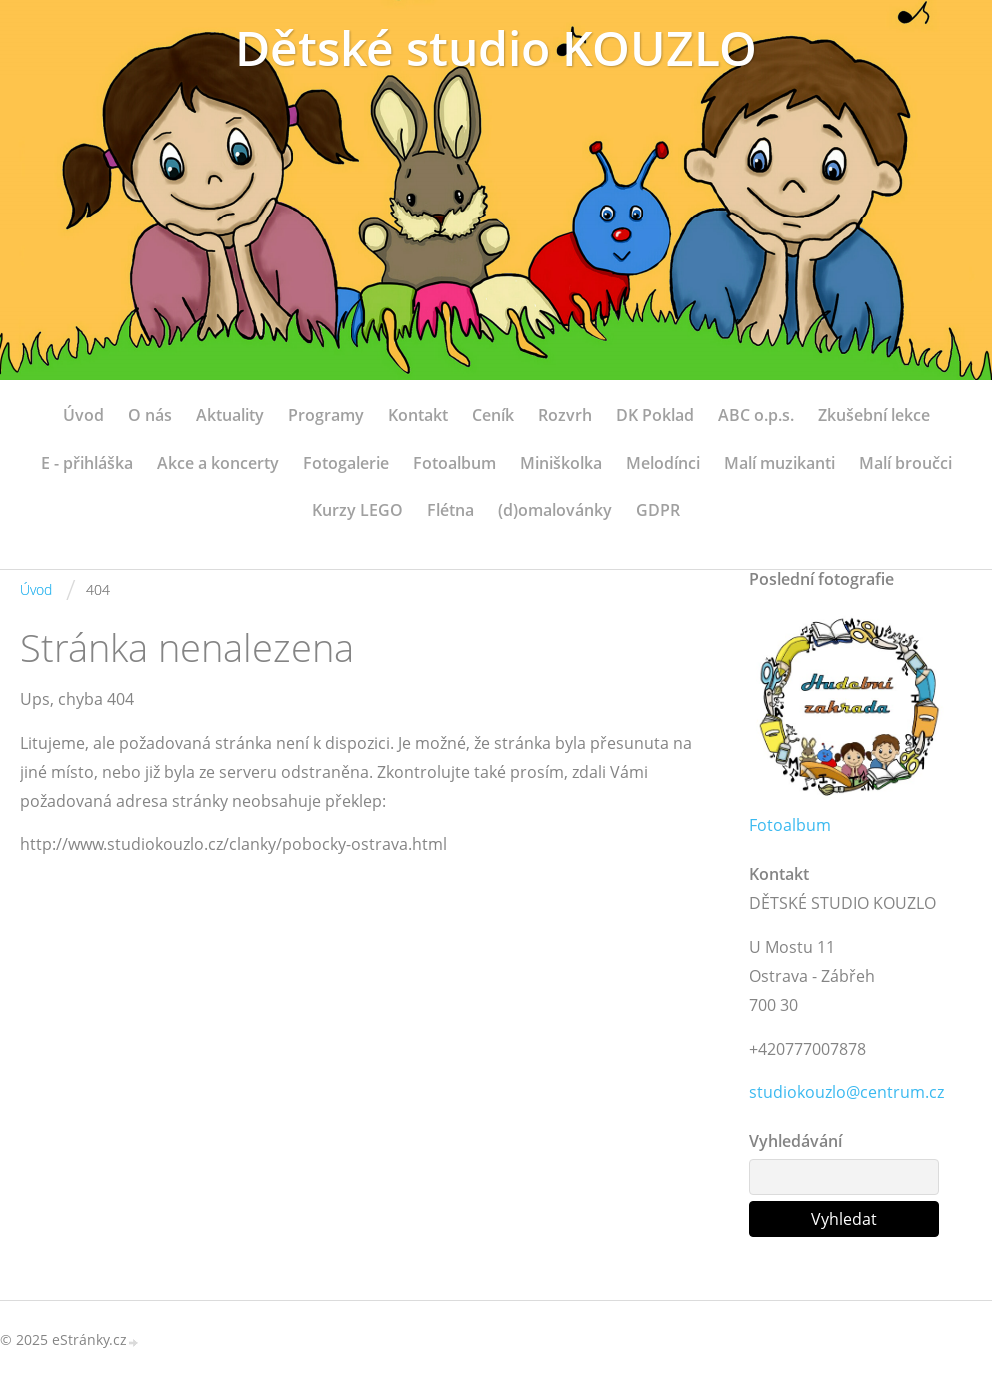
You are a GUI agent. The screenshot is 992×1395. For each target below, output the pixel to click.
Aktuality (230, 415)
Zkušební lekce (874, 415)
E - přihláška (87, 463)
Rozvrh (565, 415)
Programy (326, 415)
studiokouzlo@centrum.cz (846, 1092)
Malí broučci (905, 463)
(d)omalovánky (555, 510)
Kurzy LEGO (357, 510)
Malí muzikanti (779, 463)
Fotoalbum (454, 463)
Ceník (493, 415)
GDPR (658, 510)
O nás (150, 415)
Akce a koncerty (218, 463)
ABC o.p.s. (756, 415)
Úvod (83, 415)
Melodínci (663, 463)
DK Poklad (655, 415)
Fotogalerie (346, 463)
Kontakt (418, 415)
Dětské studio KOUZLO (496, 47)
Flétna (450, 510)
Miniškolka (561, 463)
